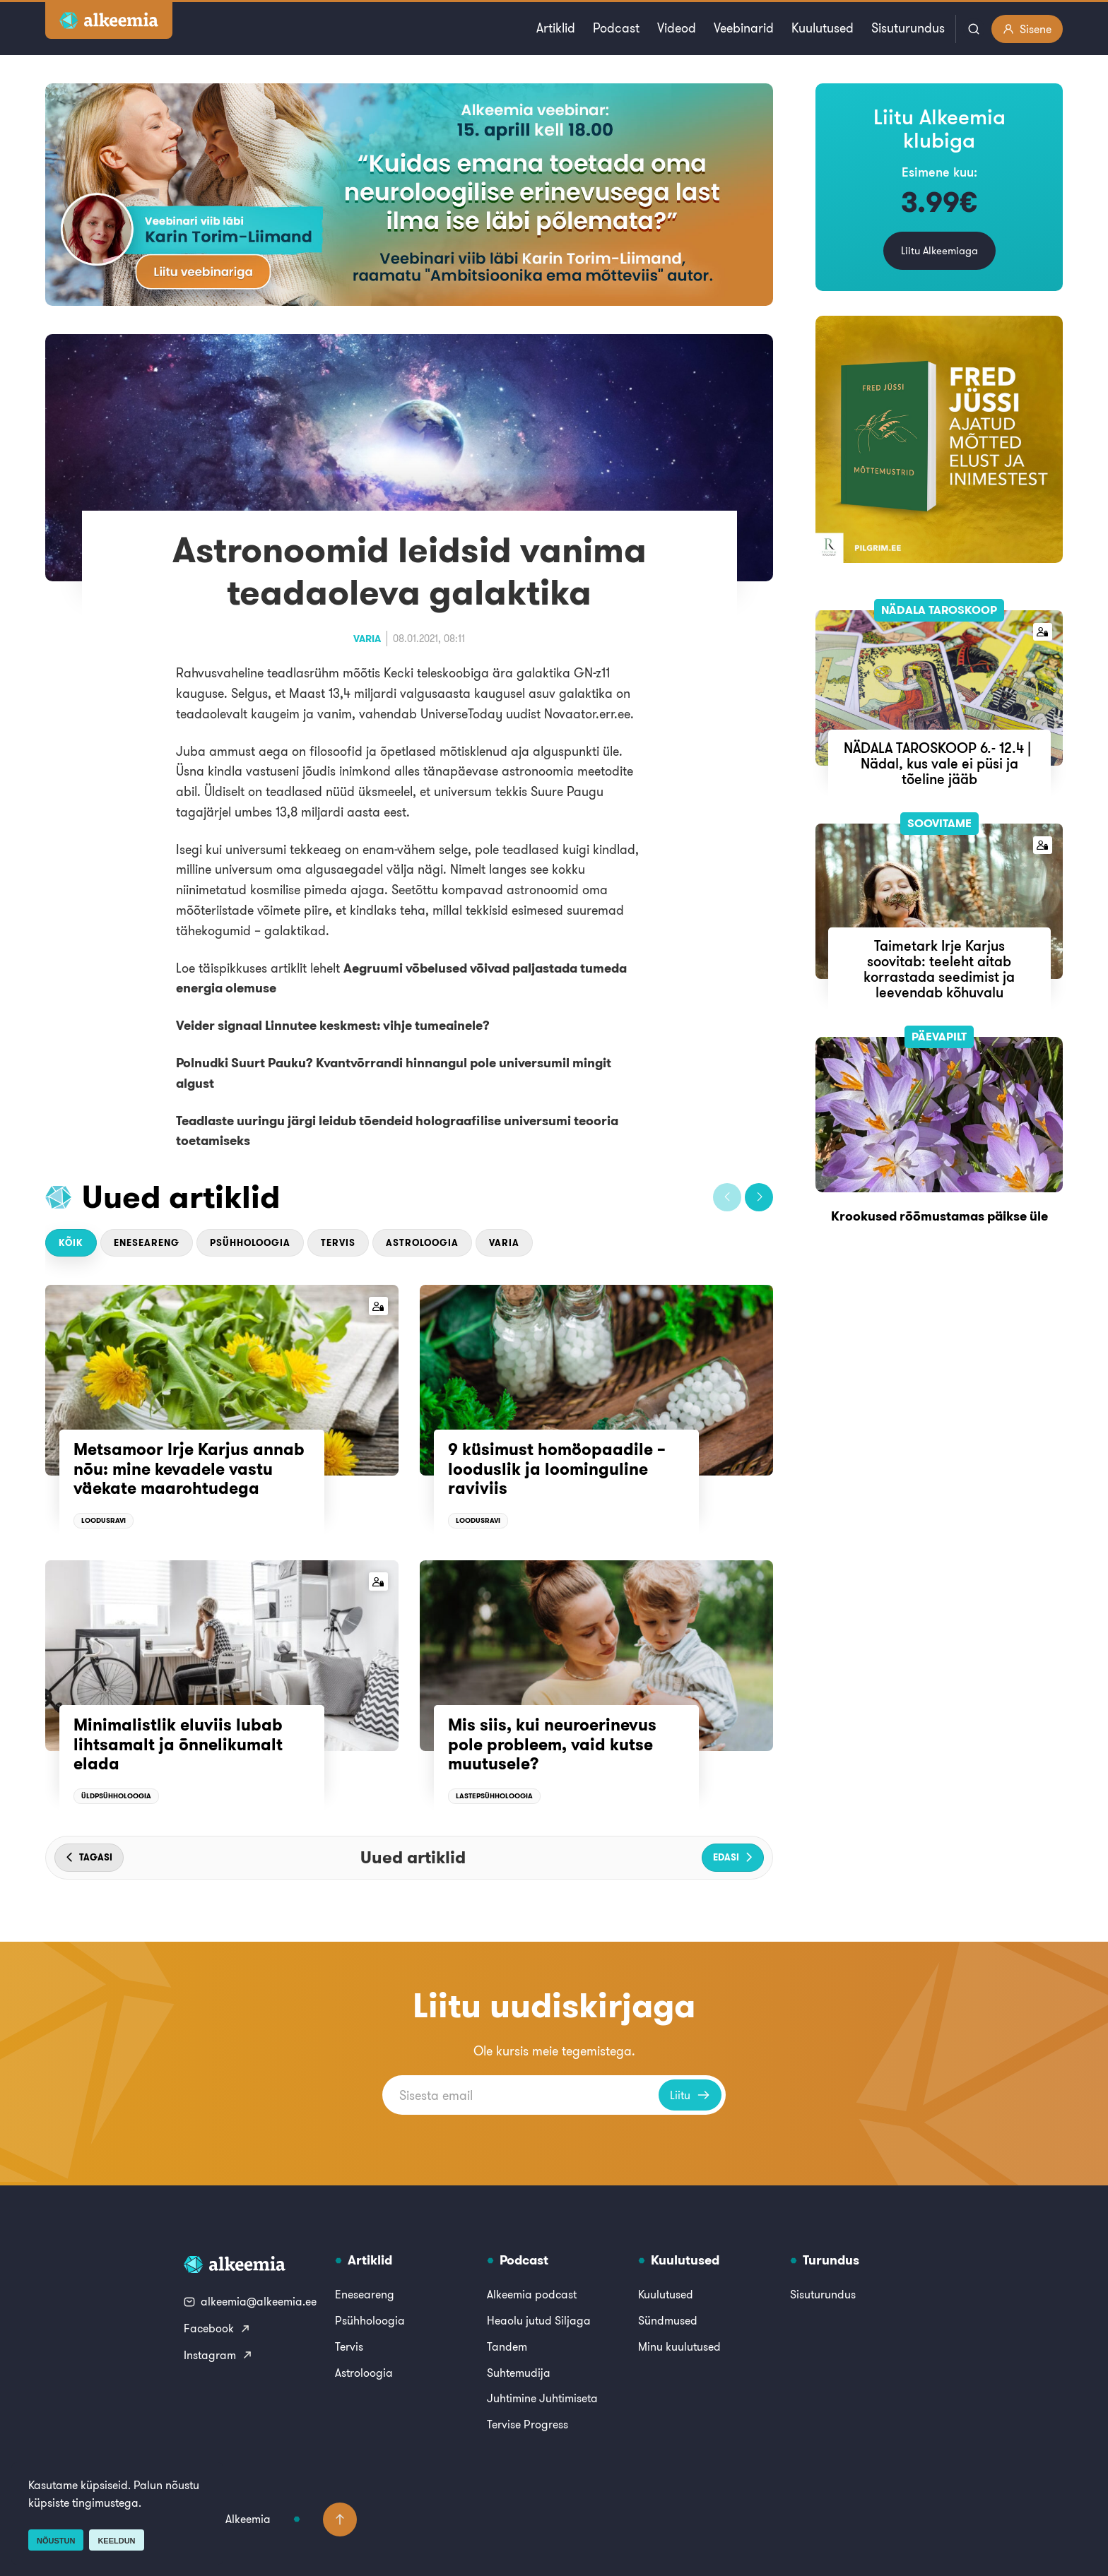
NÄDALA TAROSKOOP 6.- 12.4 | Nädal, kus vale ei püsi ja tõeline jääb (939, 763)
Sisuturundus (908, 28)
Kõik (71, 1243)
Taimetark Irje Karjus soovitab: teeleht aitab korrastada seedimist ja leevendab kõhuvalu (939, 969)
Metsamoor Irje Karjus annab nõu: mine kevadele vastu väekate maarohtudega (189, 1469)
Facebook (217, 2328)
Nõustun (56, 2540)
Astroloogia (422, 1243)
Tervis (338, 1243)
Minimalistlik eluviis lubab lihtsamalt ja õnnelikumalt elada (178, 1744)
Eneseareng (146, 1243)
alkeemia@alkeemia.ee (250, 2301)
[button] (727, 1197)
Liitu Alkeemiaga (939, 250)
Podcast (616, 28)
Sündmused (667, 2320)
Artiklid (555, 28)
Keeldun (116, 2540)
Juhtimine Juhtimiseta (542, 2398)
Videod (676, 28)
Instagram (218, 2355)
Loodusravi (103, 1520)
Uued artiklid (181, 1196)
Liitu (690, 2095)
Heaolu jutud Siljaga (539, 2320)
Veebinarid (744, 28)
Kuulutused (822, 28)
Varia (367, 638)
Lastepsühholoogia (494, 1795)
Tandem (507, 2346)
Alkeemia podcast (532, 2294)
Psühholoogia (250, 1243)
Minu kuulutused (679, 2346)
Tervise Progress (527, 2424)
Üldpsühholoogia (116, 1795)
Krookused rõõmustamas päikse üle (939, 1216)
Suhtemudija (518, 2373)
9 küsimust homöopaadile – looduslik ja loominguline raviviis (557, 1469)
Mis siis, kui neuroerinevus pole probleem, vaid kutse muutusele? (552, 1744)
